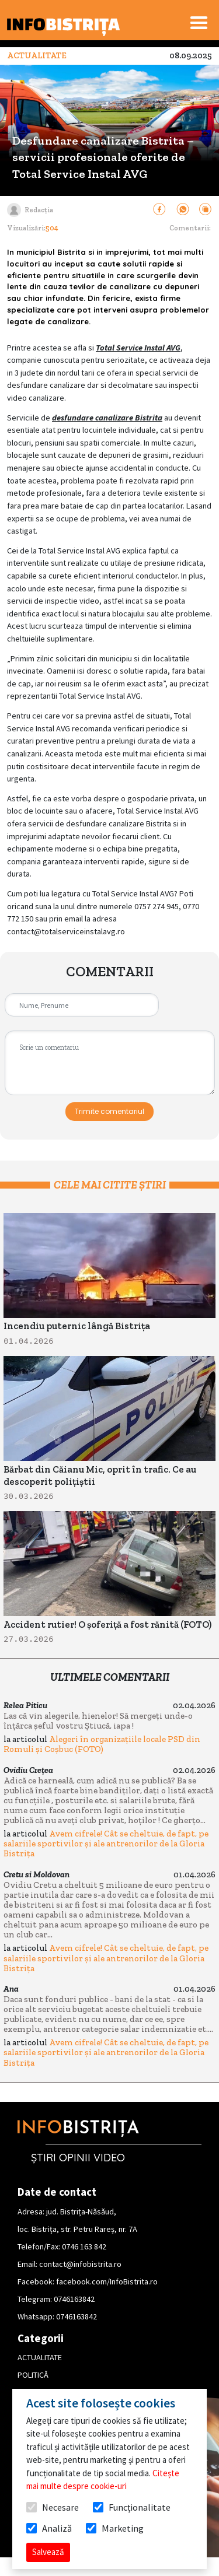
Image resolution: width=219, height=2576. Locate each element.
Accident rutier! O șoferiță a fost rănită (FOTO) (107, 1624)
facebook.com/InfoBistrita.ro (107, 2281)
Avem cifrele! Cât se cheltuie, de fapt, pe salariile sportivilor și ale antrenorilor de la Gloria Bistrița (106, 1843)
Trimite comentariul (109, 1111)
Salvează (48, 2551)
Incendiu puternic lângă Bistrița (77, 1325)
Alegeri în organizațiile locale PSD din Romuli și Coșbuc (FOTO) (102, 1744)
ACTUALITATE (40, 2357)
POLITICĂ (33, 2375)
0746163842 (74, 2299)
